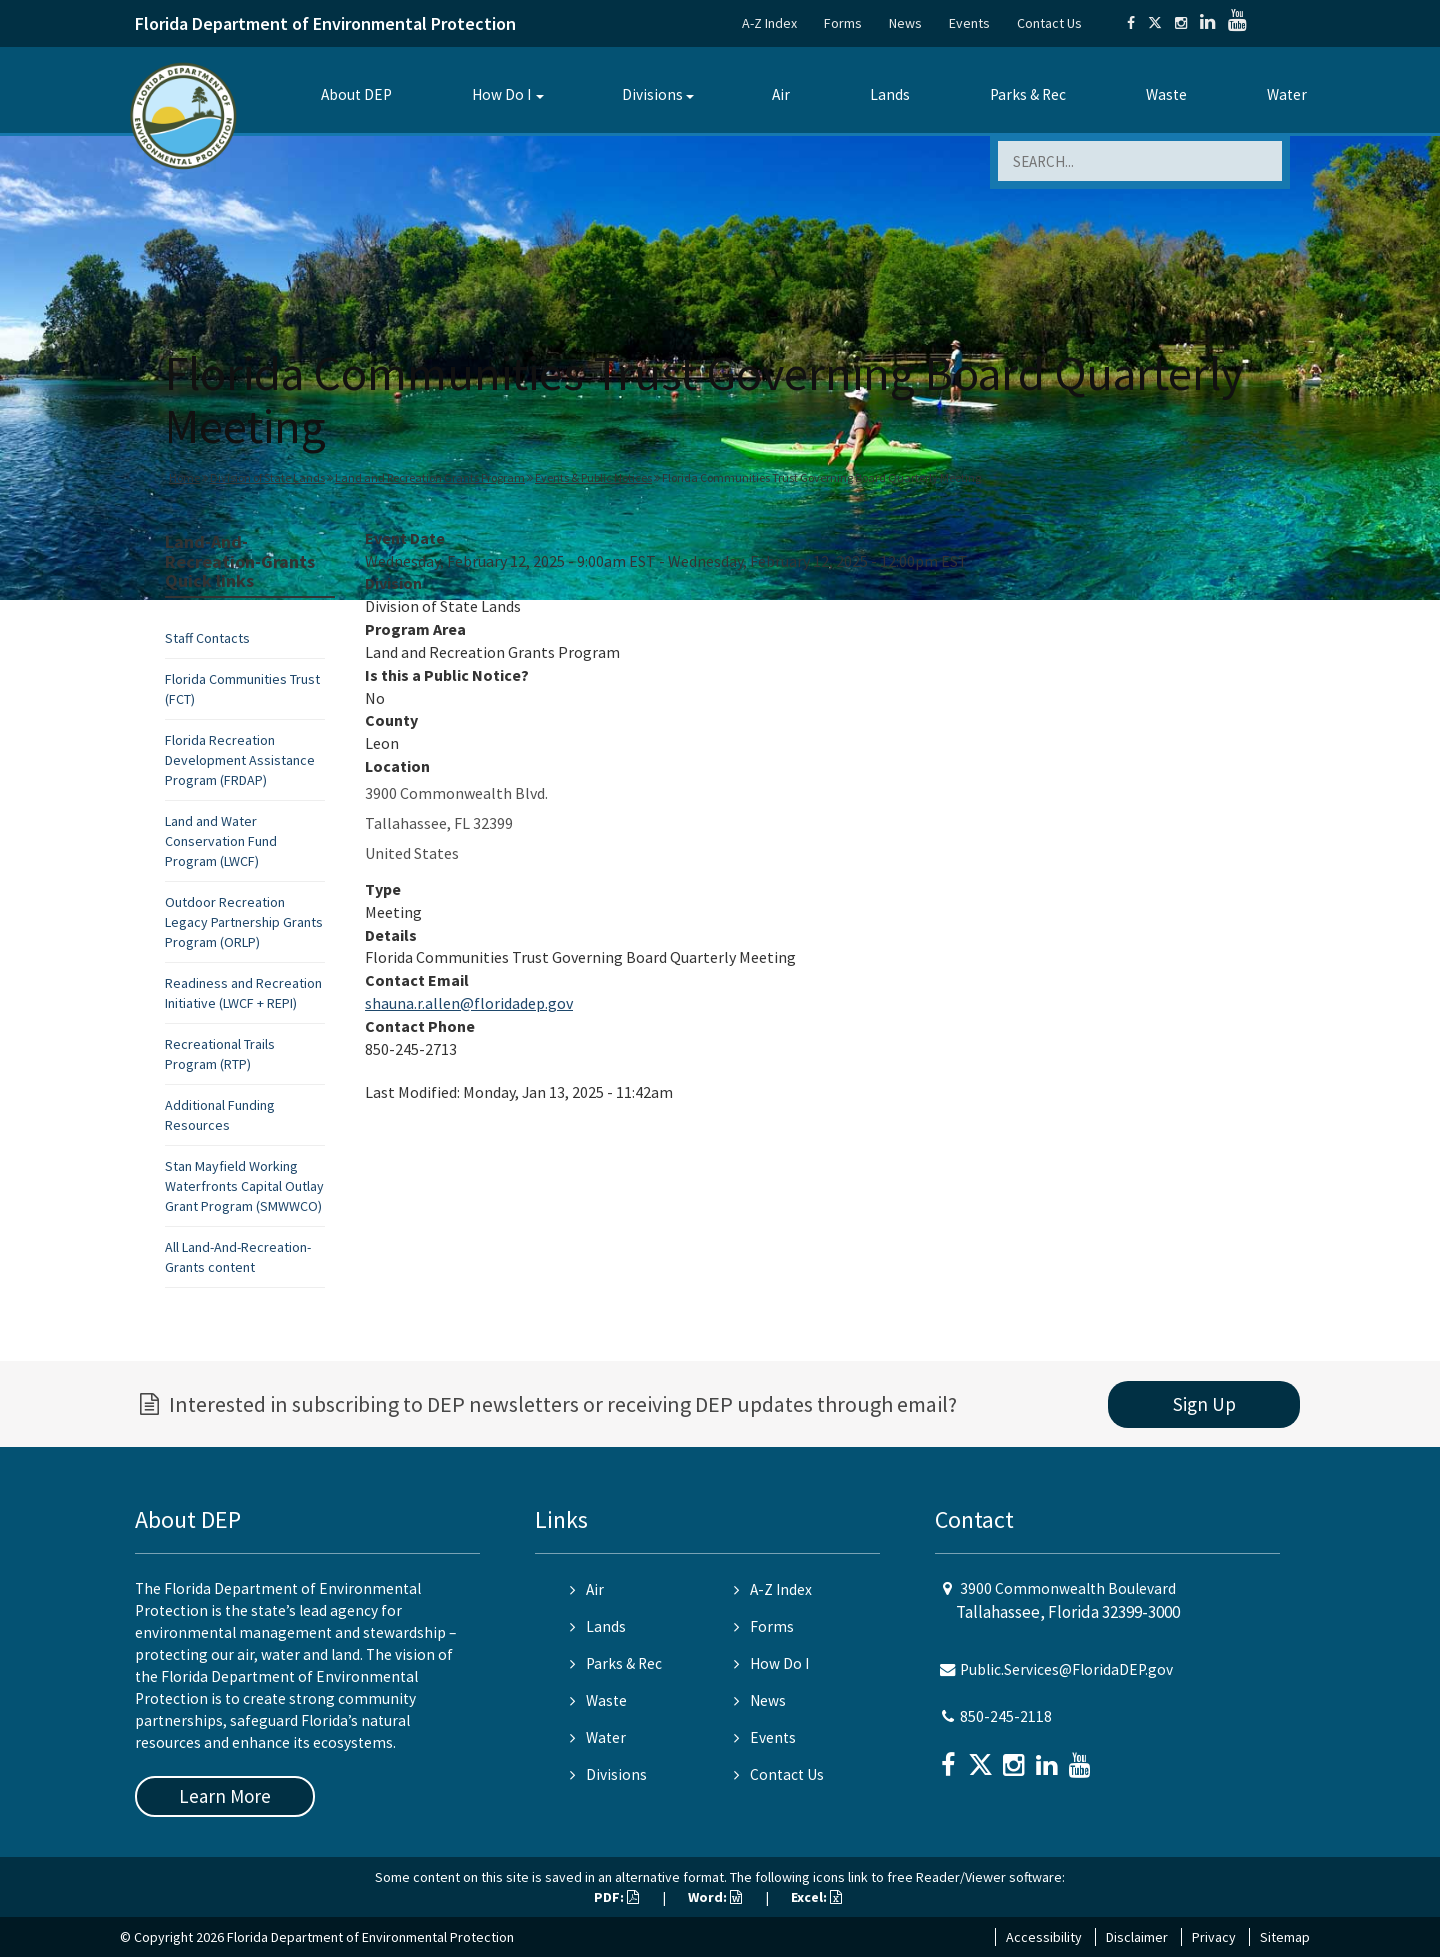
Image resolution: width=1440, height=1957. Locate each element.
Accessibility (1044, 1937)
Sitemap (1285, 1937)
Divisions (652, 94)
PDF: (616, 1897)
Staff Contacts (207, 638)
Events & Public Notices (593, 477)
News (905, 23)
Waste (1166, 94)
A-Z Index (769, 23)
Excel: (816, 1897)
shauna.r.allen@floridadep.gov (469, 1003)
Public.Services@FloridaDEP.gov (1066, 1669)
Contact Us (1049, 23)
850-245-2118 (1006, 1716)
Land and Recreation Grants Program (430, 477)
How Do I (501, 94)
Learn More (225, 1796)
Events (969, 23)
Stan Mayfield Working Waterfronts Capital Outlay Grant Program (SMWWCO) (244, 1186)
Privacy (1214, 1937)
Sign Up (1204, 1404)
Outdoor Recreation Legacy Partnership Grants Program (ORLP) (244, 922)
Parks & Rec (1028, 94)
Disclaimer (1137, 1937)
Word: (715, 1897)
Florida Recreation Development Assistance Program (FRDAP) (240, 760)
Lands (890, 94)
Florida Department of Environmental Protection (325, 23)
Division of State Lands (267, 477)
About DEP (356, 94)
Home (184, 477)
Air (781, 94)
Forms (843, 23)
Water (1287, 94)
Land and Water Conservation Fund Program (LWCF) (221, 841)
